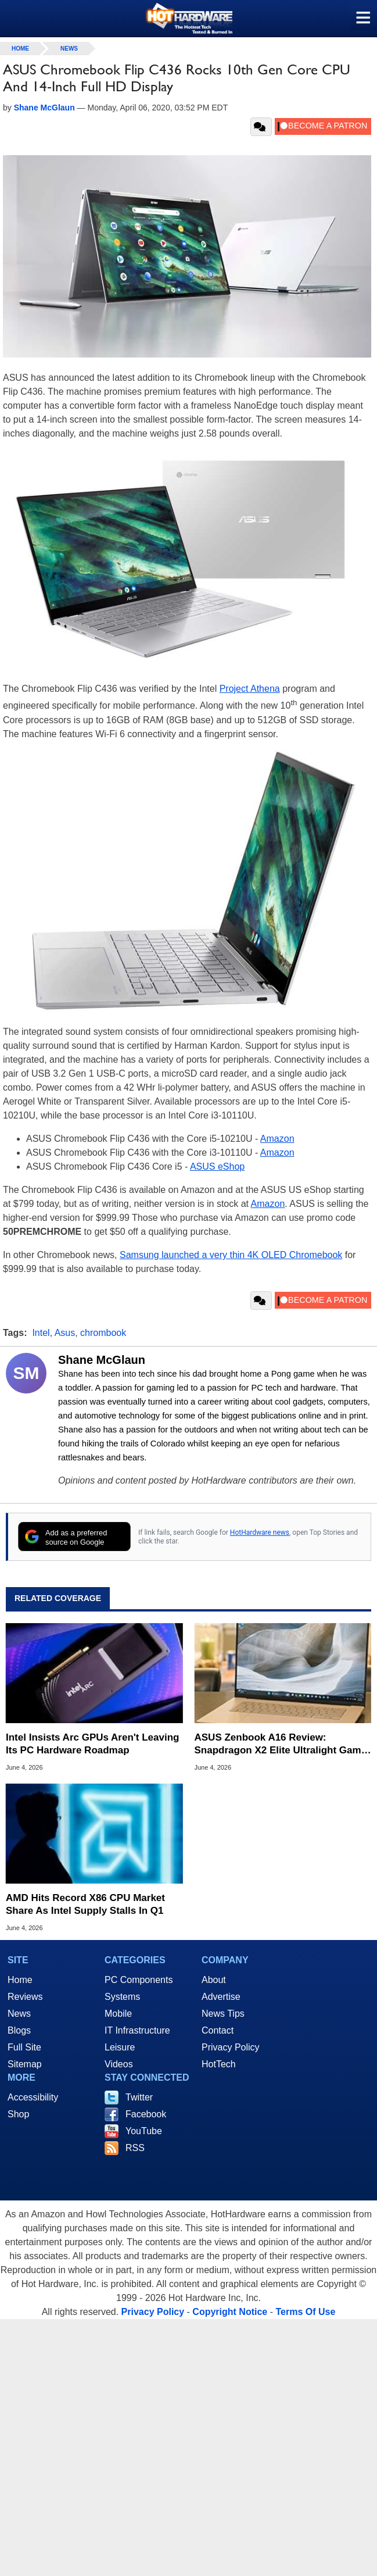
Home (20, 1980)
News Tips (223, 2013)
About (214, 1980)
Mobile (118, 2013)
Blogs (19, 2030)
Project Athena (250, 689)
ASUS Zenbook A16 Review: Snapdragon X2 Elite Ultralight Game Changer (281, 1744)
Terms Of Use (305, 2312)
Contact (218, 2030)
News (69, 48)
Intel (40, 1333)
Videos (119, 2064)
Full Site (24, 2047)
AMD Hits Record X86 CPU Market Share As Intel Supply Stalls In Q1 (85, 1904)
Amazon (277, 1139)
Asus (65, 1333)
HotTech (219, 2064)
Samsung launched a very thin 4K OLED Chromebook (231, 1255)
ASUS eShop (217, 1166)
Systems (122, 1997)
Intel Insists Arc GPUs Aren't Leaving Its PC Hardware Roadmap (92, 1744)
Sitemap (25, 2064)
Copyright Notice (229, 2312)
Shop (18, 2114)
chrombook (103, 1333)
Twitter (139, 2097)
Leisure (120, 2047)
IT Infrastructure (137, 2030)
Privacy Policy (231, 2047)
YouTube (143, 2131)
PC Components (139, 1980)
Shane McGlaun (101, 1359)
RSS (135, 2148)
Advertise (221, 1997)
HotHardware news (259, 1532)
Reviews (25, 1997)
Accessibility (33, 2097)
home (20, 48)
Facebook (145, 2114)
